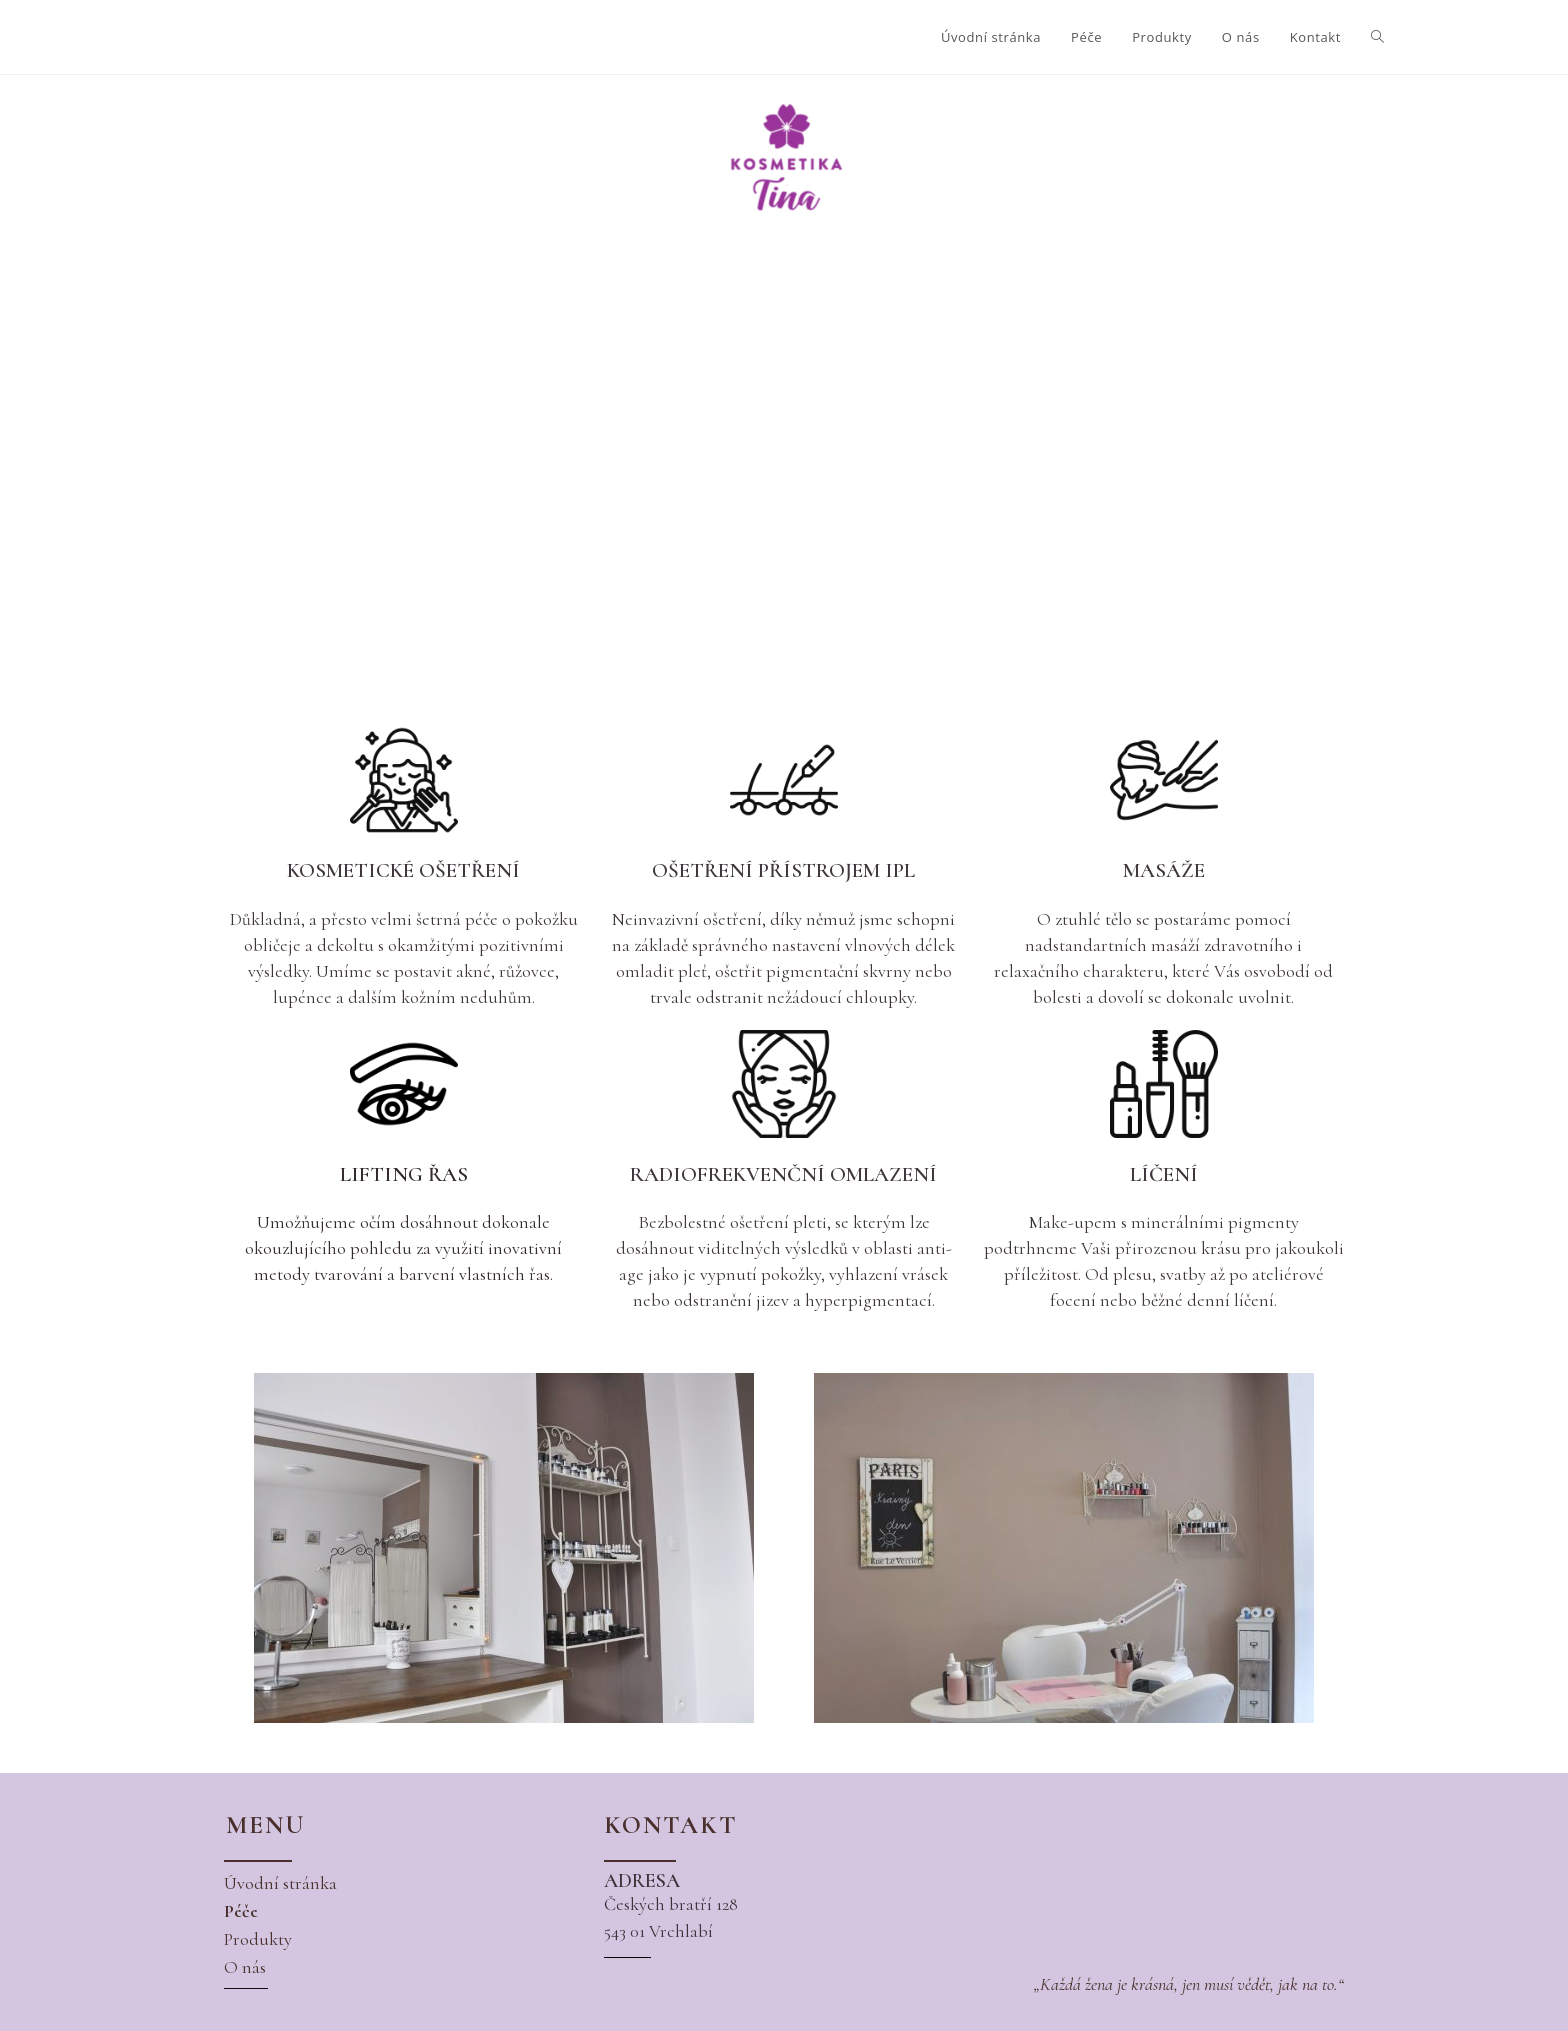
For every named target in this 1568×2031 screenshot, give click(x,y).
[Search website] (1377, 37)
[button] (280, 1883)
